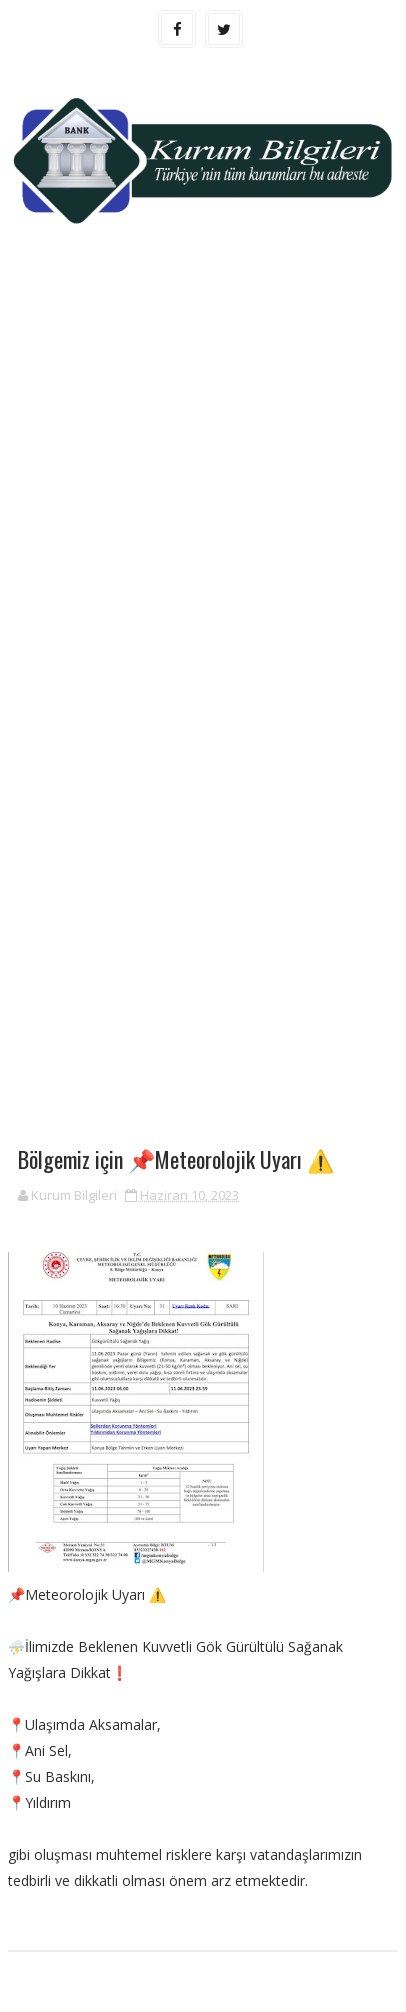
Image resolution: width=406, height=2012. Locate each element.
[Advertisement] (203, 480)
